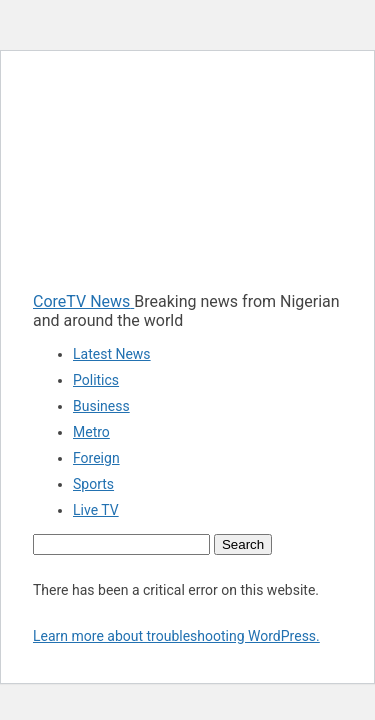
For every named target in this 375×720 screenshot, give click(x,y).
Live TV (96, 510)
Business (101, 406)
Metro (91, 432)
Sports (93, 484)
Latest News (112, 354)
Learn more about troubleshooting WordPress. (176, 636)
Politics (96, 380)
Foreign (96, 458)
